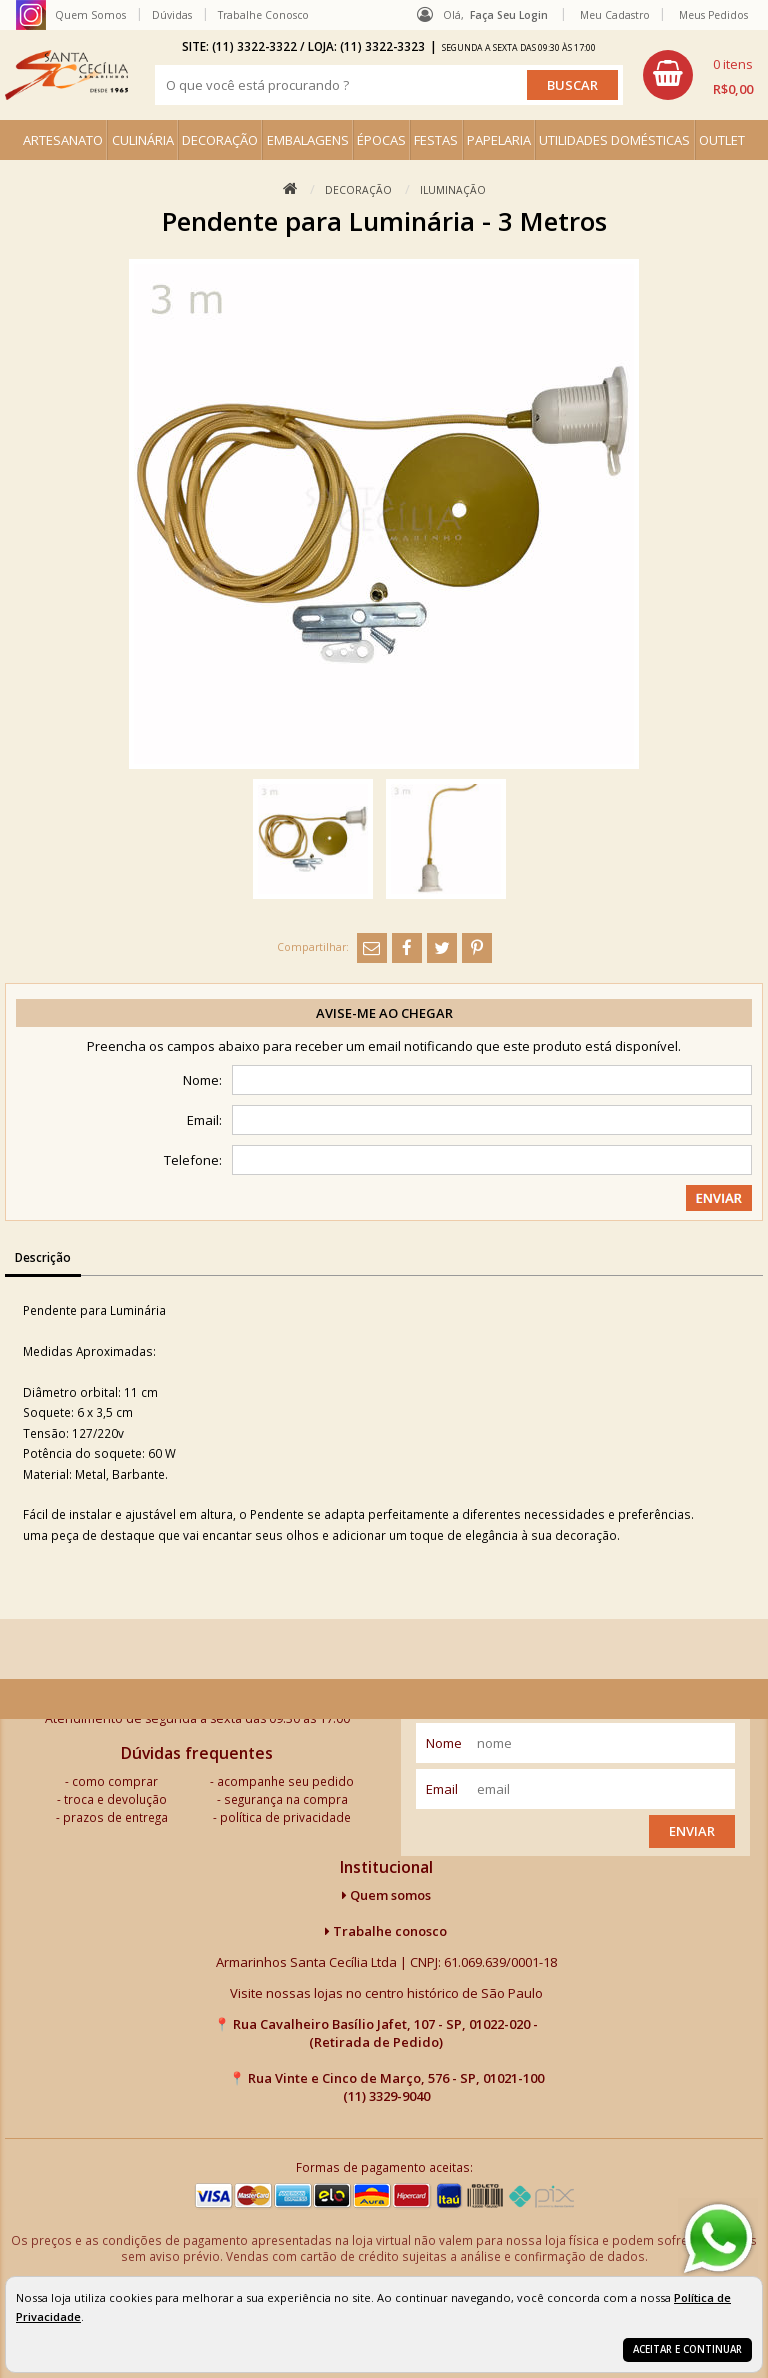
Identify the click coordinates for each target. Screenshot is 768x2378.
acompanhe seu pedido (285, 1781)
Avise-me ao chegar (384, 1013)
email (442, 1789)
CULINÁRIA (143, 140)
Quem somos (386, 1895)
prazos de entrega (115, 1817)
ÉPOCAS (381, 140)
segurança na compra (286, 1799)
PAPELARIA (499, 140)
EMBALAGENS (308, 140)
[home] (66, 75)
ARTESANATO (63, 140)
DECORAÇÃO (220, 140)
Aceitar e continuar (687, 2349)
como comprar (115, 1781)
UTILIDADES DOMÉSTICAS (614, 140)
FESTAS (436, 140)
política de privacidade (285, 1817)
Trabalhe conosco (386, 1931)
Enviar (692, 1831)
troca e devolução (115, 1799)
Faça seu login (509, 15)
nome (444, 1743)
